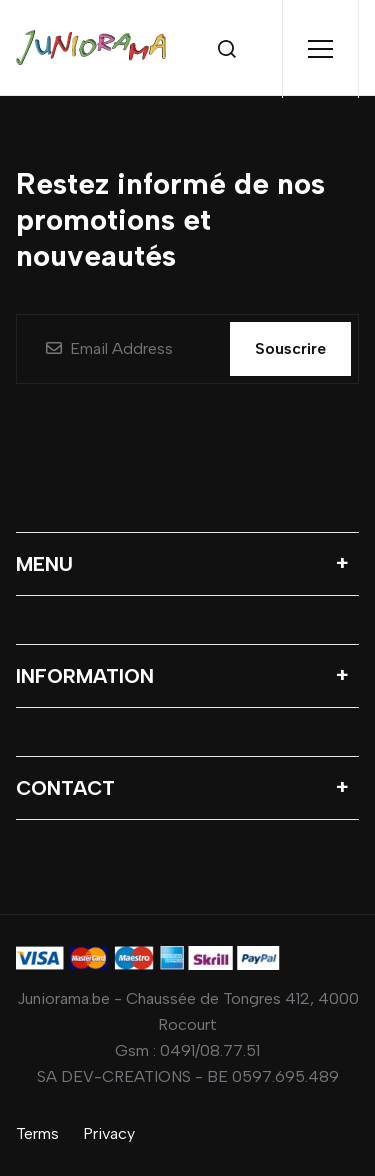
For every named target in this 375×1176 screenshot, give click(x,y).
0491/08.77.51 (210, 1050)
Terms (37, 1133)
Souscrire (290, 348)
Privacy (109, 1133)
